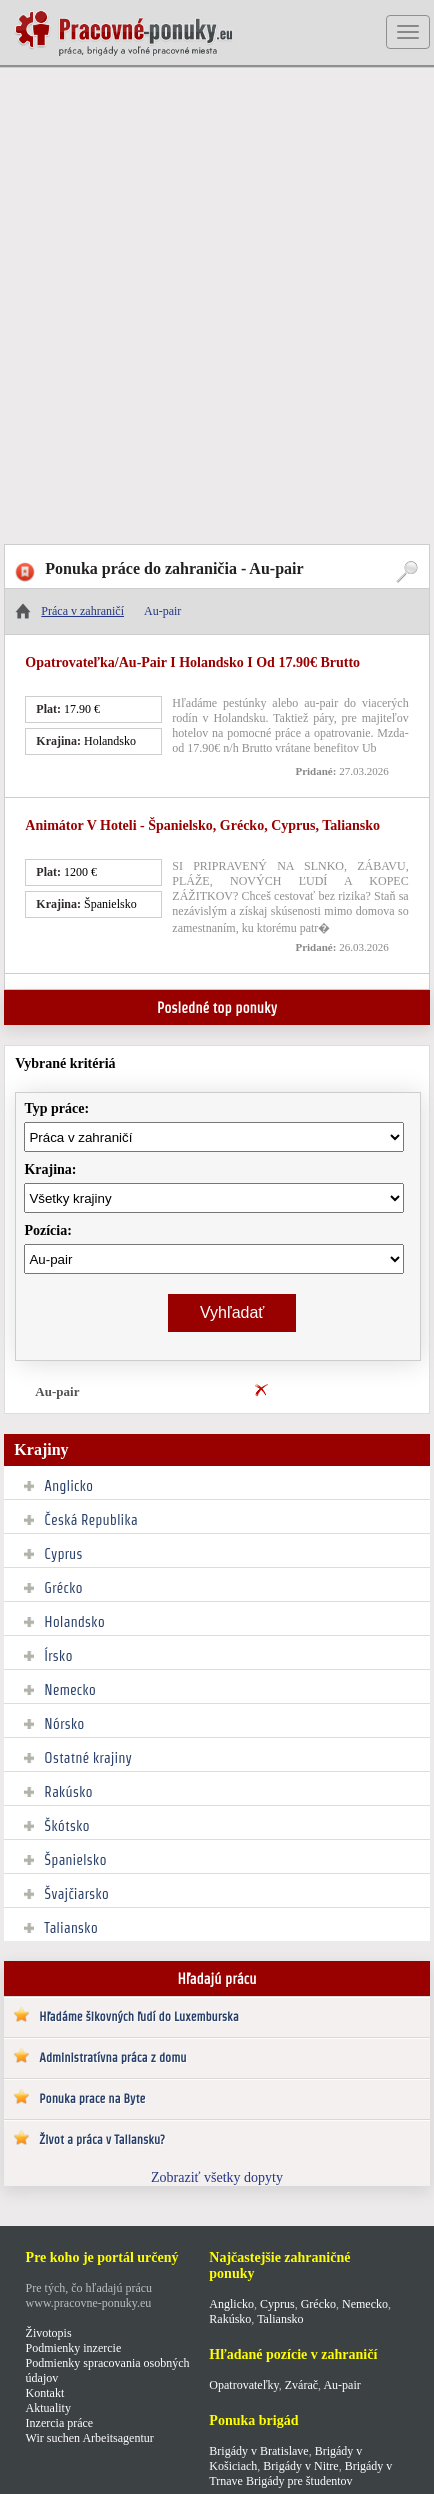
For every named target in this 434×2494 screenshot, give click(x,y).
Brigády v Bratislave (258, 2451)
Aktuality (48, 2408)
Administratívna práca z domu (112, 2057)
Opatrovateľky (243, 2385)
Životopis (49, 2333)
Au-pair (57, 1391)
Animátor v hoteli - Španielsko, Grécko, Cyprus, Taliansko (202, 825)
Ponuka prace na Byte (92, 2098)
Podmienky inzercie (74, 2348)
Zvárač (301, 2385)
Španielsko (75, 1860)
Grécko (63, 1588)
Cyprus (63, 1554)
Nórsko (64, 1724)
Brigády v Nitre (300, 2466)
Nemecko (70, 1690)
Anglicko (68, 1486)
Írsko (58, 1656)
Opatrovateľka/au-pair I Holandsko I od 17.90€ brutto (192, 662)
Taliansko (71, 1928)
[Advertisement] (217, 307)
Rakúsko (68, 1792)
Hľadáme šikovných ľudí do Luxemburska (138, 2016)
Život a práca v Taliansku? (101, 2139)
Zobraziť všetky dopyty (217, 2177)
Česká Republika (90, 1520)
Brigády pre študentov (299, 2481)
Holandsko (74, 1622)
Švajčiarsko (76, 1894)
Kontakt (45, 2393)
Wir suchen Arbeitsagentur (90, 2438)
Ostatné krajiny (87, 1758)
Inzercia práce (60, 2423)
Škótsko (66, 1826)
